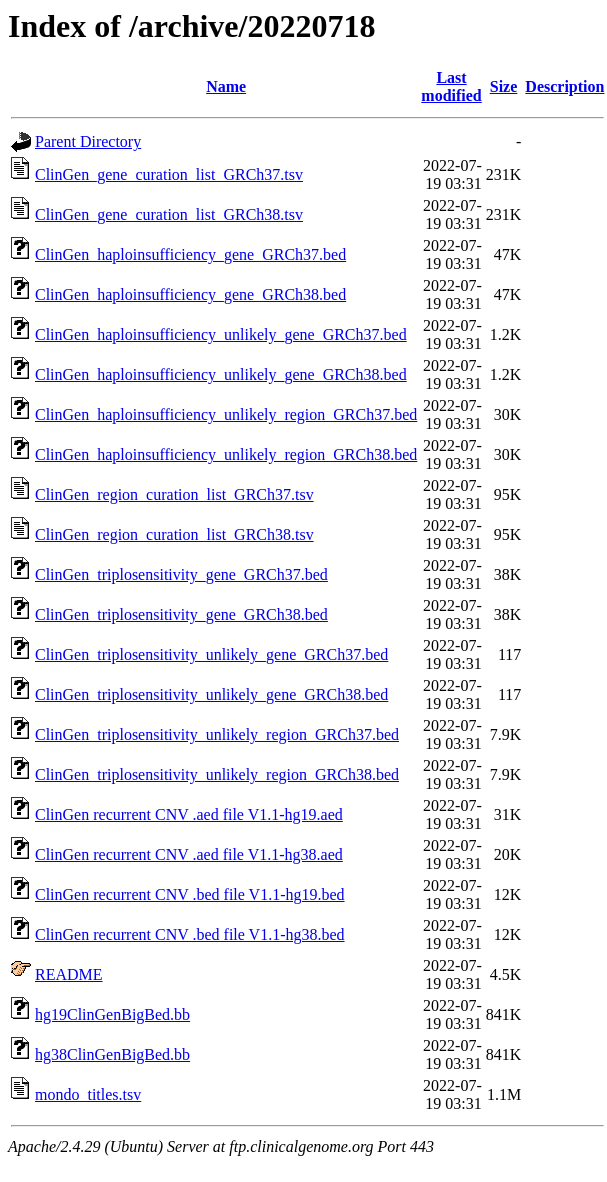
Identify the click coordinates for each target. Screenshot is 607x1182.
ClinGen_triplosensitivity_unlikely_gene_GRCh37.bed (211, 654)
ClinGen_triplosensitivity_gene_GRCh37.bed (181, 574)
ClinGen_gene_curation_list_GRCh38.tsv (169, 214)
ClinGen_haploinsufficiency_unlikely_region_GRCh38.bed (226, 454)
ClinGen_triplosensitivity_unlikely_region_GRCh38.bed (217, 774)
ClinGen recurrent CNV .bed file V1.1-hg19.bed (190, 894)
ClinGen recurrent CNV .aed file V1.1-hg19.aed (189, 814)
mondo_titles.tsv (88, 1094)
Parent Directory (88, 141)
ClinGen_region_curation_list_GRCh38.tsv (174, 534)
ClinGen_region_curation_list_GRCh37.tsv (174, 494)
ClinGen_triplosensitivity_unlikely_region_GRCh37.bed (217, 734)
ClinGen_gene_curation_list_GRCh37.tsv (169, 174)
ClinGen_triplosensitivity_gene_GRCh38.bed (181, 614)
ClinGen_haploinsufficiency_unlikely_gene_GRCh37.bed (221, 334)
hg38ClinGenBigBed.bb (112, 1054)
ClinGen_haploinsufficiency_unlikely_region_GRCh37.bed (226, 414)
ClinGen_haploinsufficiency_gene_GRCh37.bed (190, 254)
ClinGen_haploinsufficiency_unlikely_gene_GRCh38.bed (221, 374)
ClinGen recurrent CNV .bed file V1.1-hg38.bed (190, 934)
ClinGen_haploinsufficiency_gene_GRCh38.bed (190, 294)
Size (504, 86)
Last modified (451, 86)
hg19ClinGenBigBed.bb (112, 1014)
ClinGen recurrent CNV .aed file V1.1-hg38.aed (189, 854)
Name (226, 86)
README (69, 974)
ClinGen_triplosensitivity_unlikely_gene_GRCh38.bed (211, 694)
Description (564, 86)
